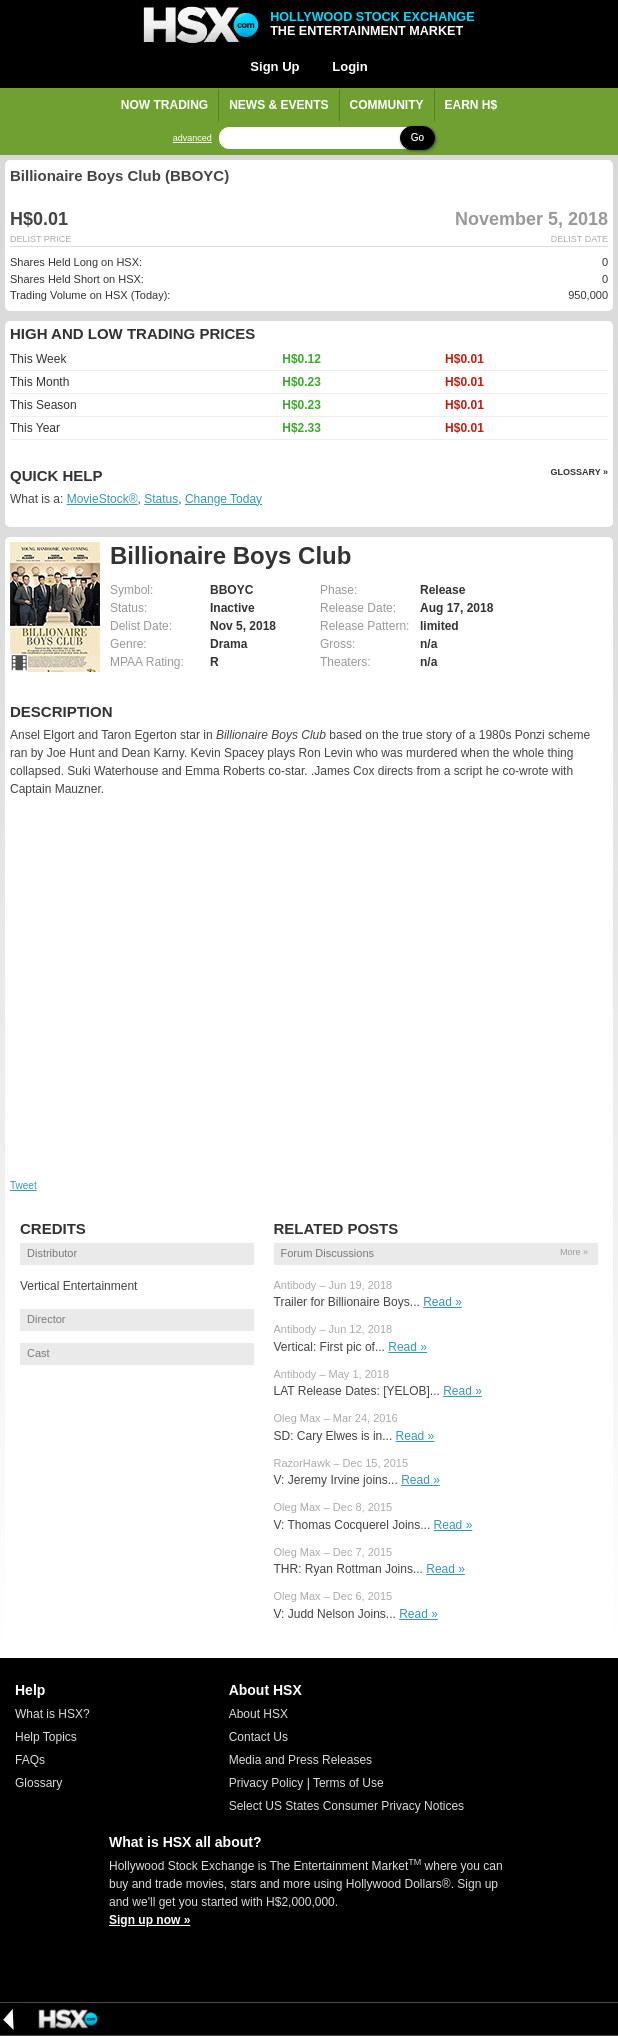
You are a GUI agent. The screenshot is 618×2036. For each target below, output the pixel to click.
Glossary (38, 1783)
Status (161, 499)
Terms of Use (348, 1783)
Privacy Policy (266, 1783)
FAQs (30, 1760)
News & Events (278, 105)
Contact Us (258, 1737)
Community (387, 105)
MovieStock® (102, 499)
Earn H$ (471, 105)
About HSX (258, 1714)
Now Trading (164, 105)
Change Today (223, 499)
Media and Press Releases (300, 1760)
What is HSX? (52, 1714)
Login (349, 66)
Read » (442, 1302)
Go (417, 137)
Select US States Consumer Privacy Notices (346, 1806)
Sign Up (274, 66)
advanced (192, 138)
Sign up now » (149, 1920)
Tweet (23, 1185)
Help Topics (46, 1737)
